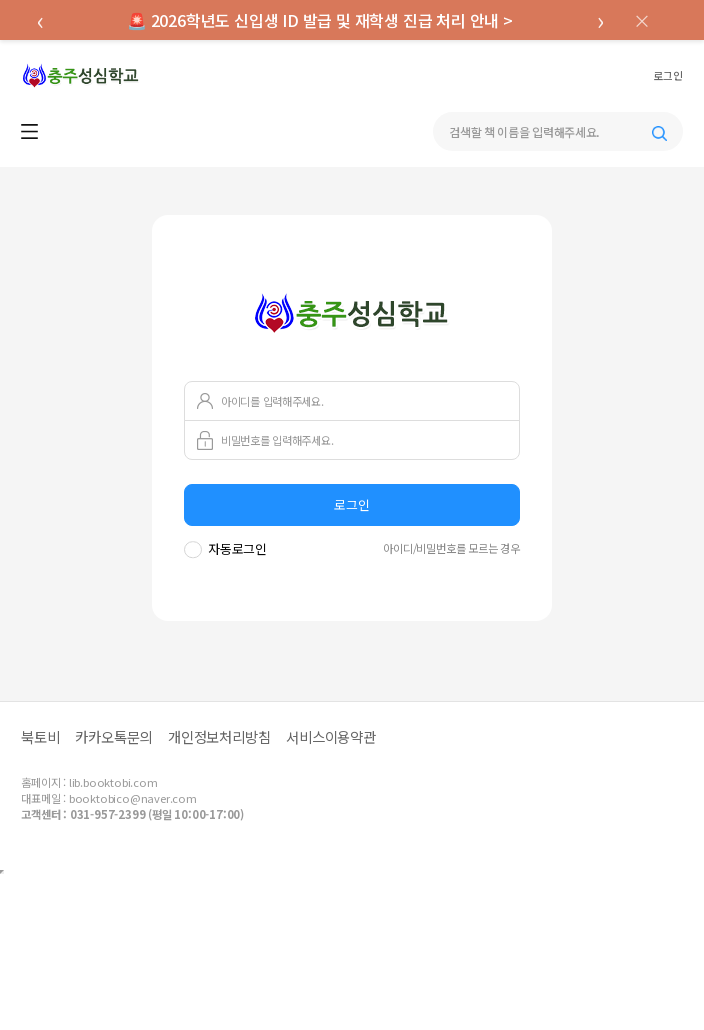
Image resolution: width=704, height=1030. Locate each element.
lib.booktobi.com (113, 782)
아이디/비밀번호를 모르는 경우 (451, 548)
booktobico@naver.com (133, 798)
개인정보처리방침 (219, 736)
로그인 (667, 76)
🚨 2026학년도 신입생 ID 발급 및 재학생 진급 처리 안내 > (320, 20)
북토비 (40, 736)
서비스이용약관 (331, 736)
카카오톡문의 (113, 736)
